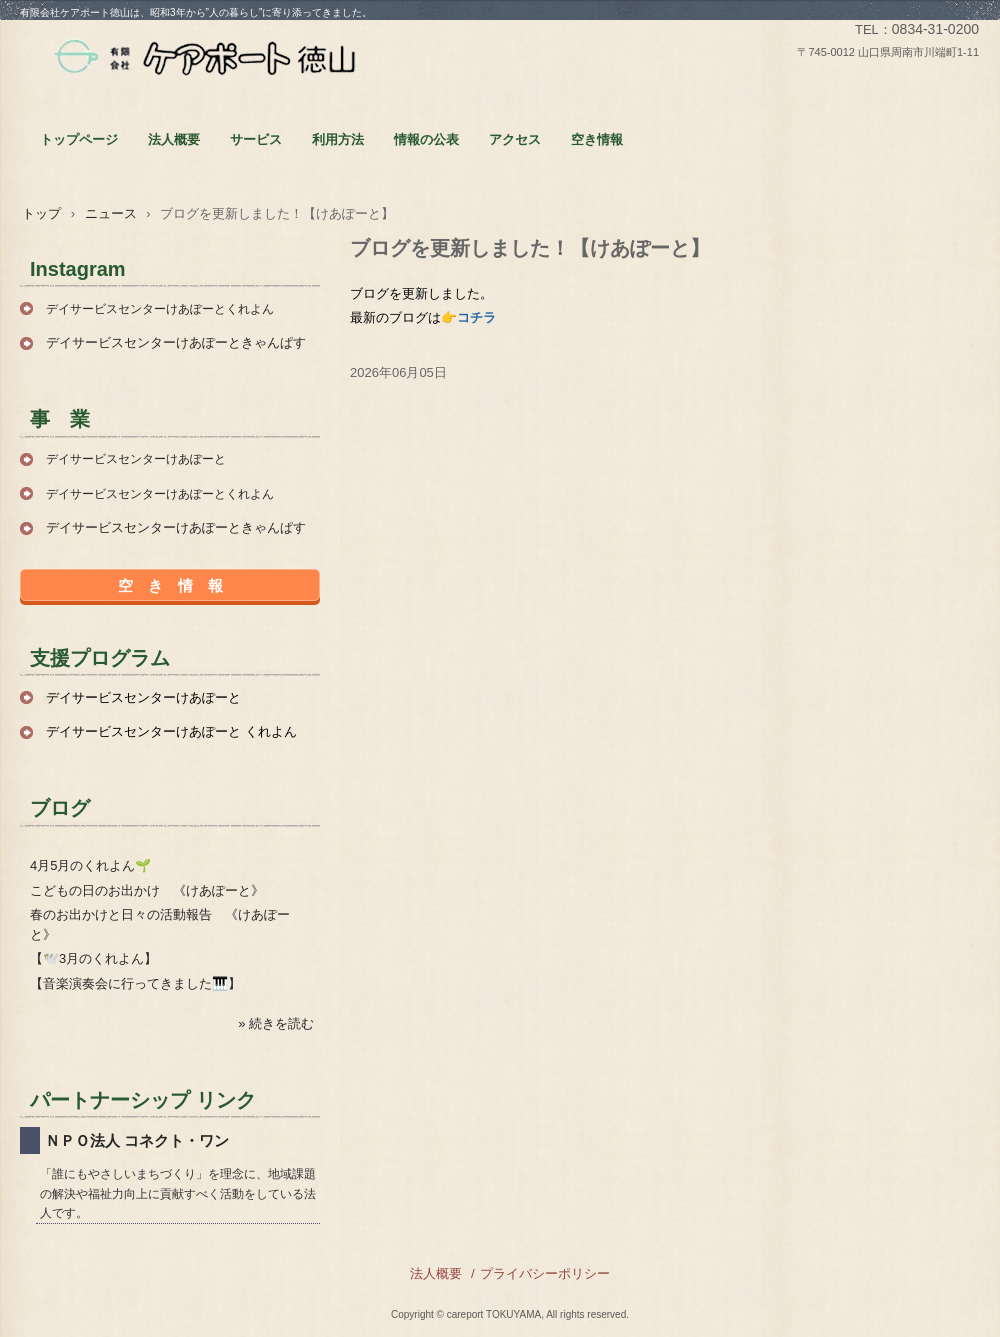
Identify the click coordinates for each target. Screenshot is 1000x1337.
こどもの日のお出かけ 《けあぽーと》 (147, 890)
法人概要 (174, 139)
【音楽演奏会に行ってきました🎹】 (135, 983)
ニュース (111, 213)
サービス (256, 139)
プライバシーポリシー (545, 1273)
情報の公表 (426, 139)
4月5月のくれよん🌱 (90, 865)
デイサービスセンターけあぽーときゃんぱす (176, 342)
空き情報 (597, 139)
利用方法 (338, 139)
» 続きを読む (276, 1023)
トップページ (79, 139)
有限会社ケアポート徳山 (204, 58)
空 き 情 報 (170, 585)
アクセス (515, 139)
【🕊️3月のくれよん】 (93, 958)
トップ (41, 213)
